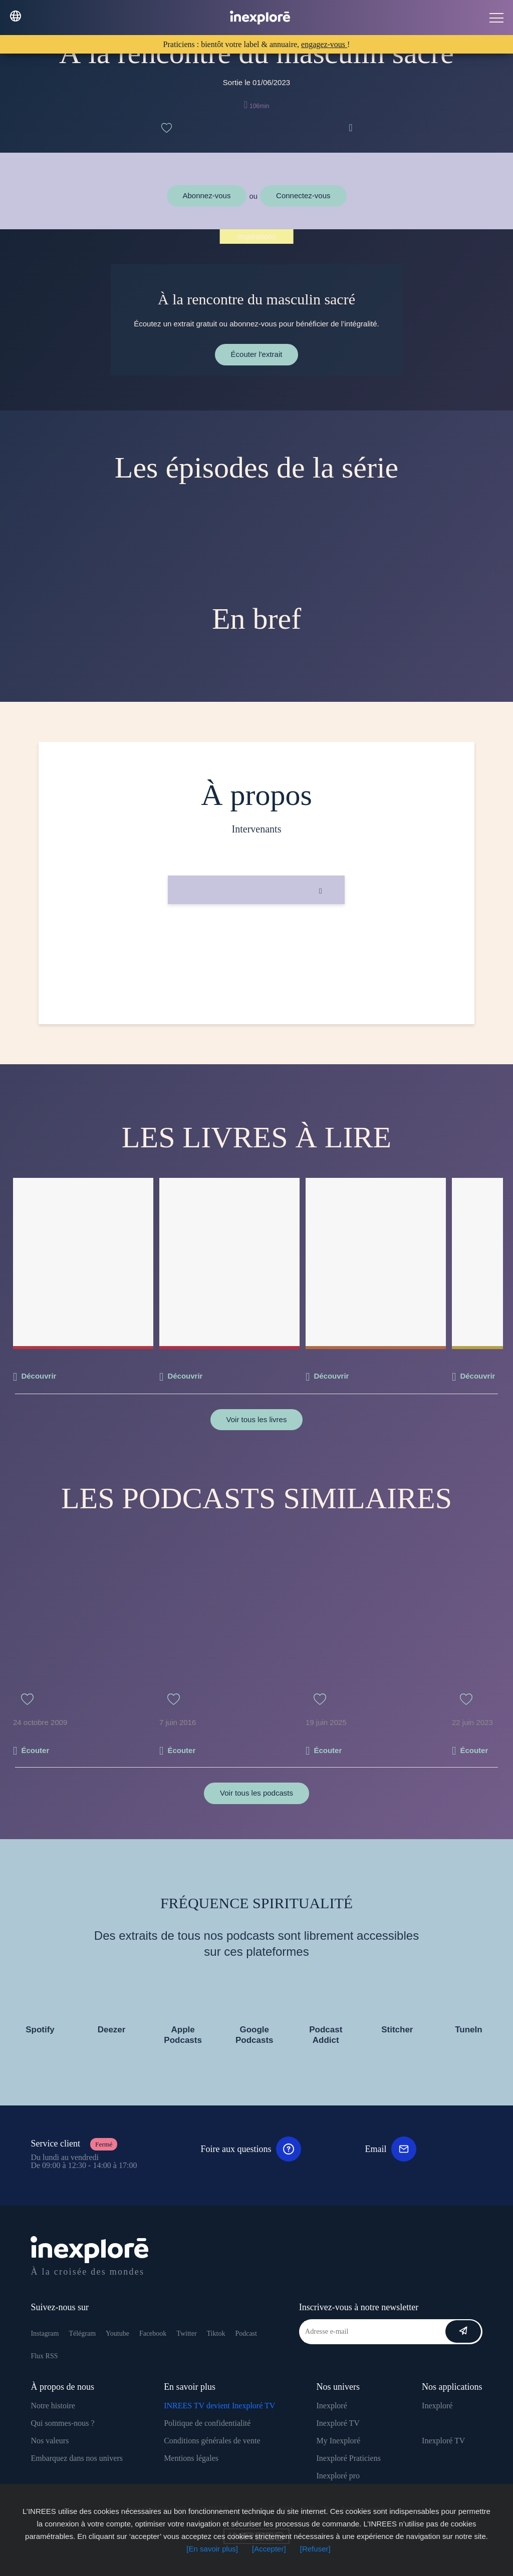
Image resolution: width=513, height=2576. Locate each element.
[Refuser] (315, 2548)
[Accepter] (269, 2548)
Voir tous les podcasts (256, 1793)
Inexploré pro (338, 2475)
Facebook (152, 2333)
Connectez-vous (303, 195)
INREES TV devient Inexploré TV (219, 2405)
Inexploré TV (337, 2423)
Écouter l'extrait (257, 354)
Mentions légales (191, 2458)
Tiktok (216, 2333)
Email (390, 2149)
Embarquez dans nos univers (77, 2458)
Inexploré (331, 2405)
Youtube (117, 2333)
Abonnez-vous (207, 195)
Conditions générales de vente (212, 2440)
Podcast (246, 2333)
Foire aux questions (250, 2149)
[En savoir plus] (212, 2548)
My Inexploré (338, 2440)
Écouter (35, 1750)
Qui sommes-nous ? (62, 2423)
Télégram (82, 2333)
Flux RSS (44, 2356)
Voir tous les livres (256, 1419)
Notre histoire (53, 2405)
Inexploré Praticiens (348, 2458)
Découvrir (38, 1376)
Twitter (186, 2333)
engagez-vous (324, 44)
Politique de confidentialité (207, 2423)
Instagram (45, 2333)
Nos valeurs (50, 2440)
